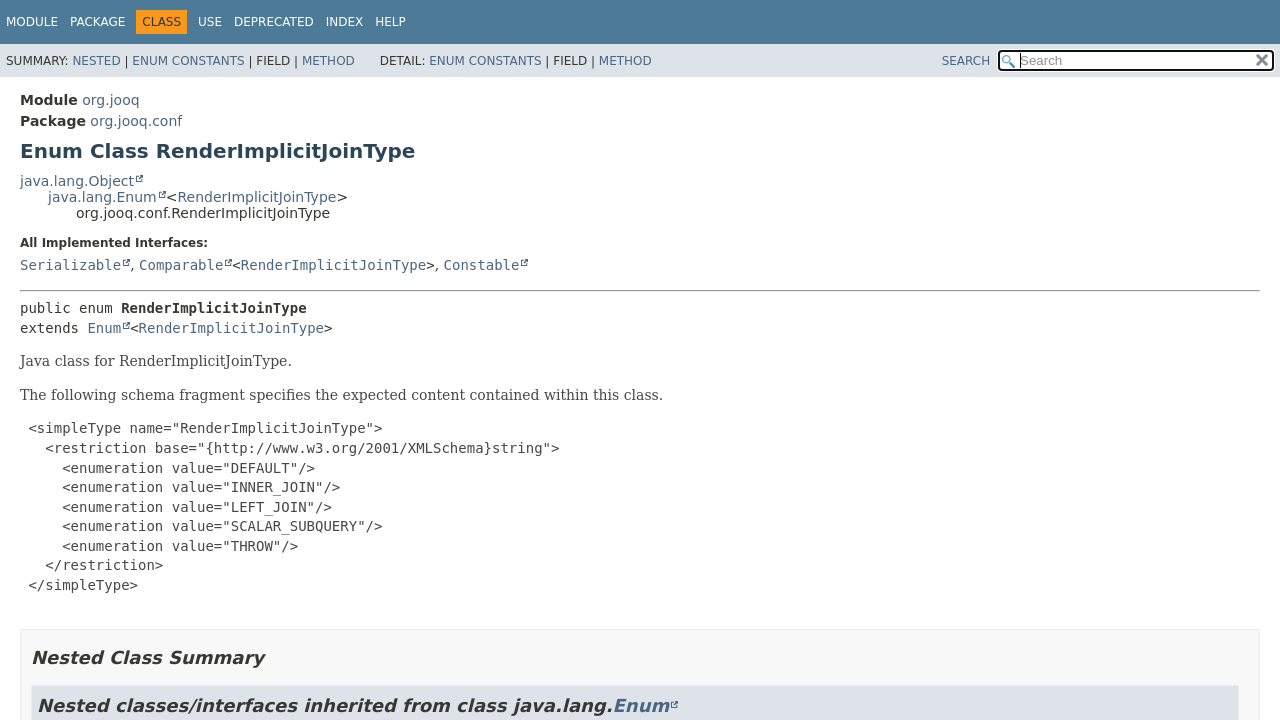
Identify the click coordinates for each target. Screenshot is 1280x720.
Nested (96, 61)
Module (32, 22)
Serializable (70, 265)
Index (345, 22)
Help (390, 22)
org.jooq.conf (136, 121)
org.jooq (110, 100)
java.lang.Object (77, 181)
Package (97, 22)
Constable (482, 265)
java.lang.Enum (102, 197)
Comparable (181, 265)
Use (210, 22)
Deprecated (274, 22)
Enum (104, 328)
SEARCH (966, 61)
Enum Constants (188, 61)
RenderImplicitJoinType (256, 197)
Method (328, 61)
